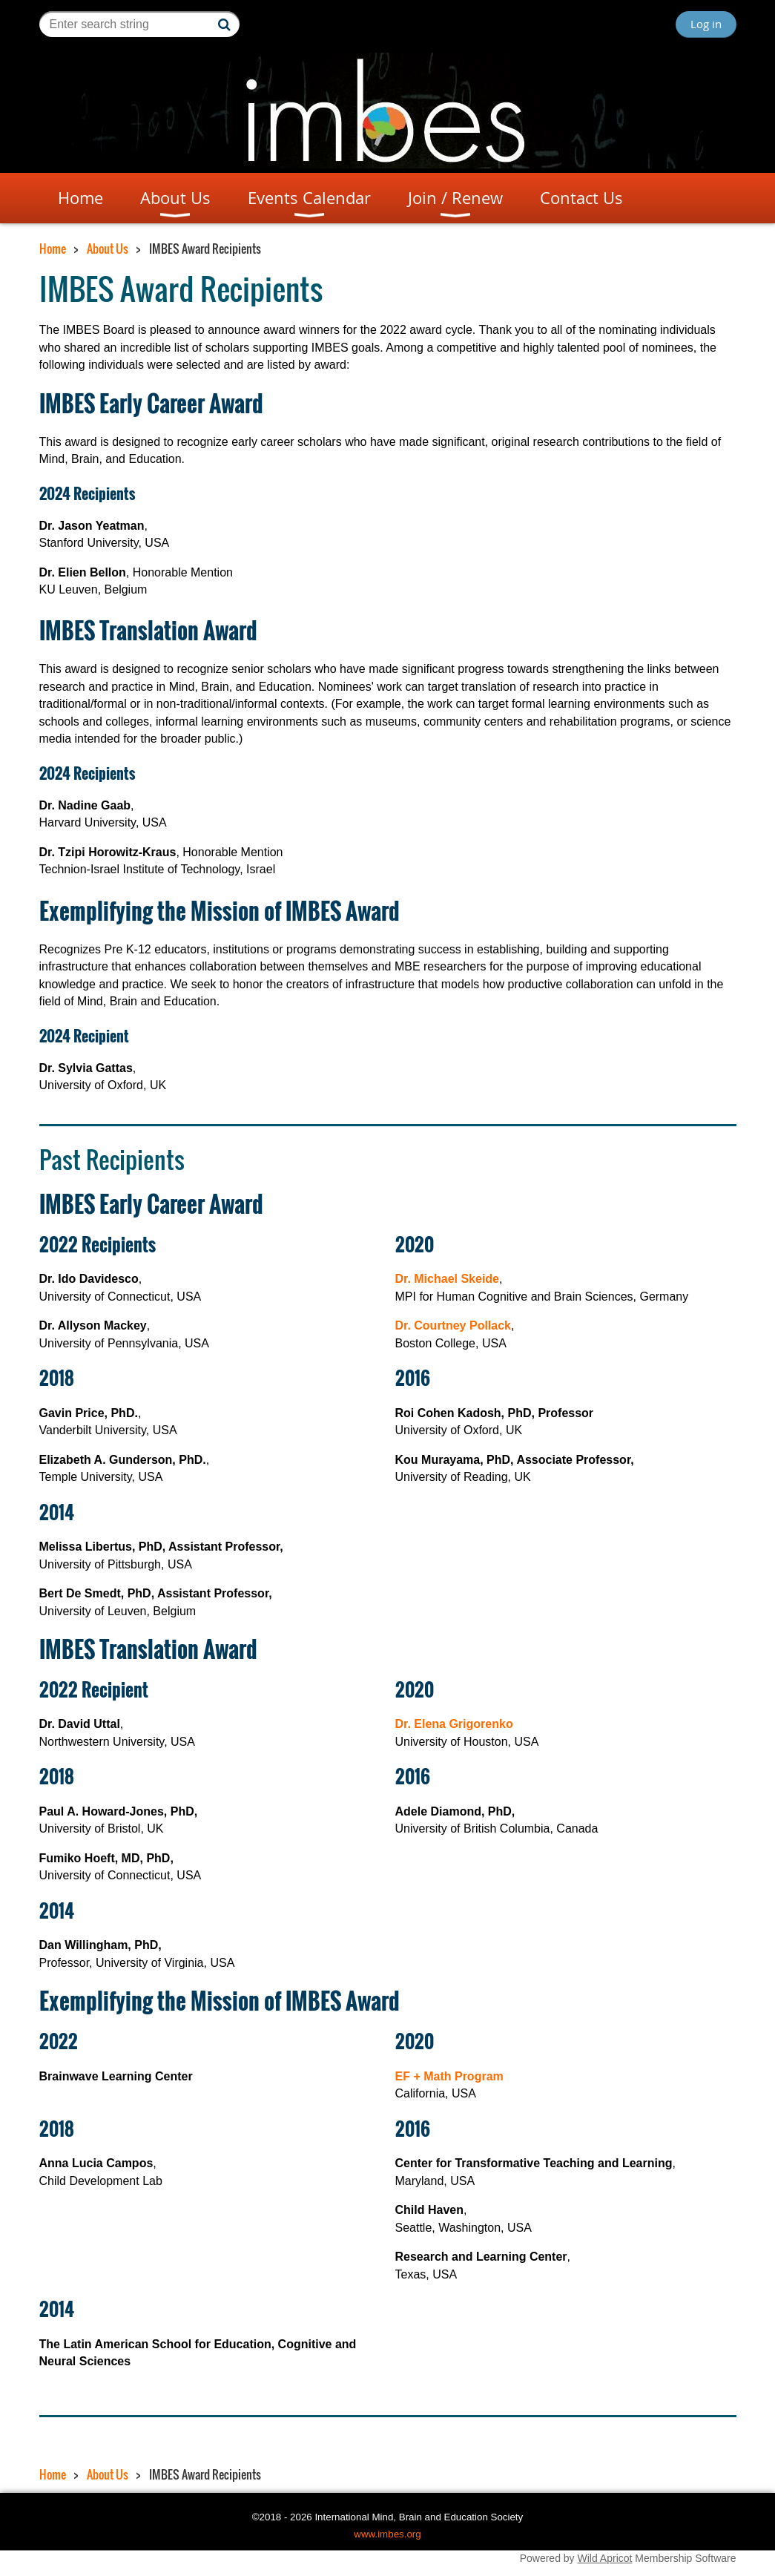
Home (52, 248)
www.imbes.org (387, 2534)
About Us (107, 248)
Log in (706, 23)
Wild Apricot (605, 2558)
